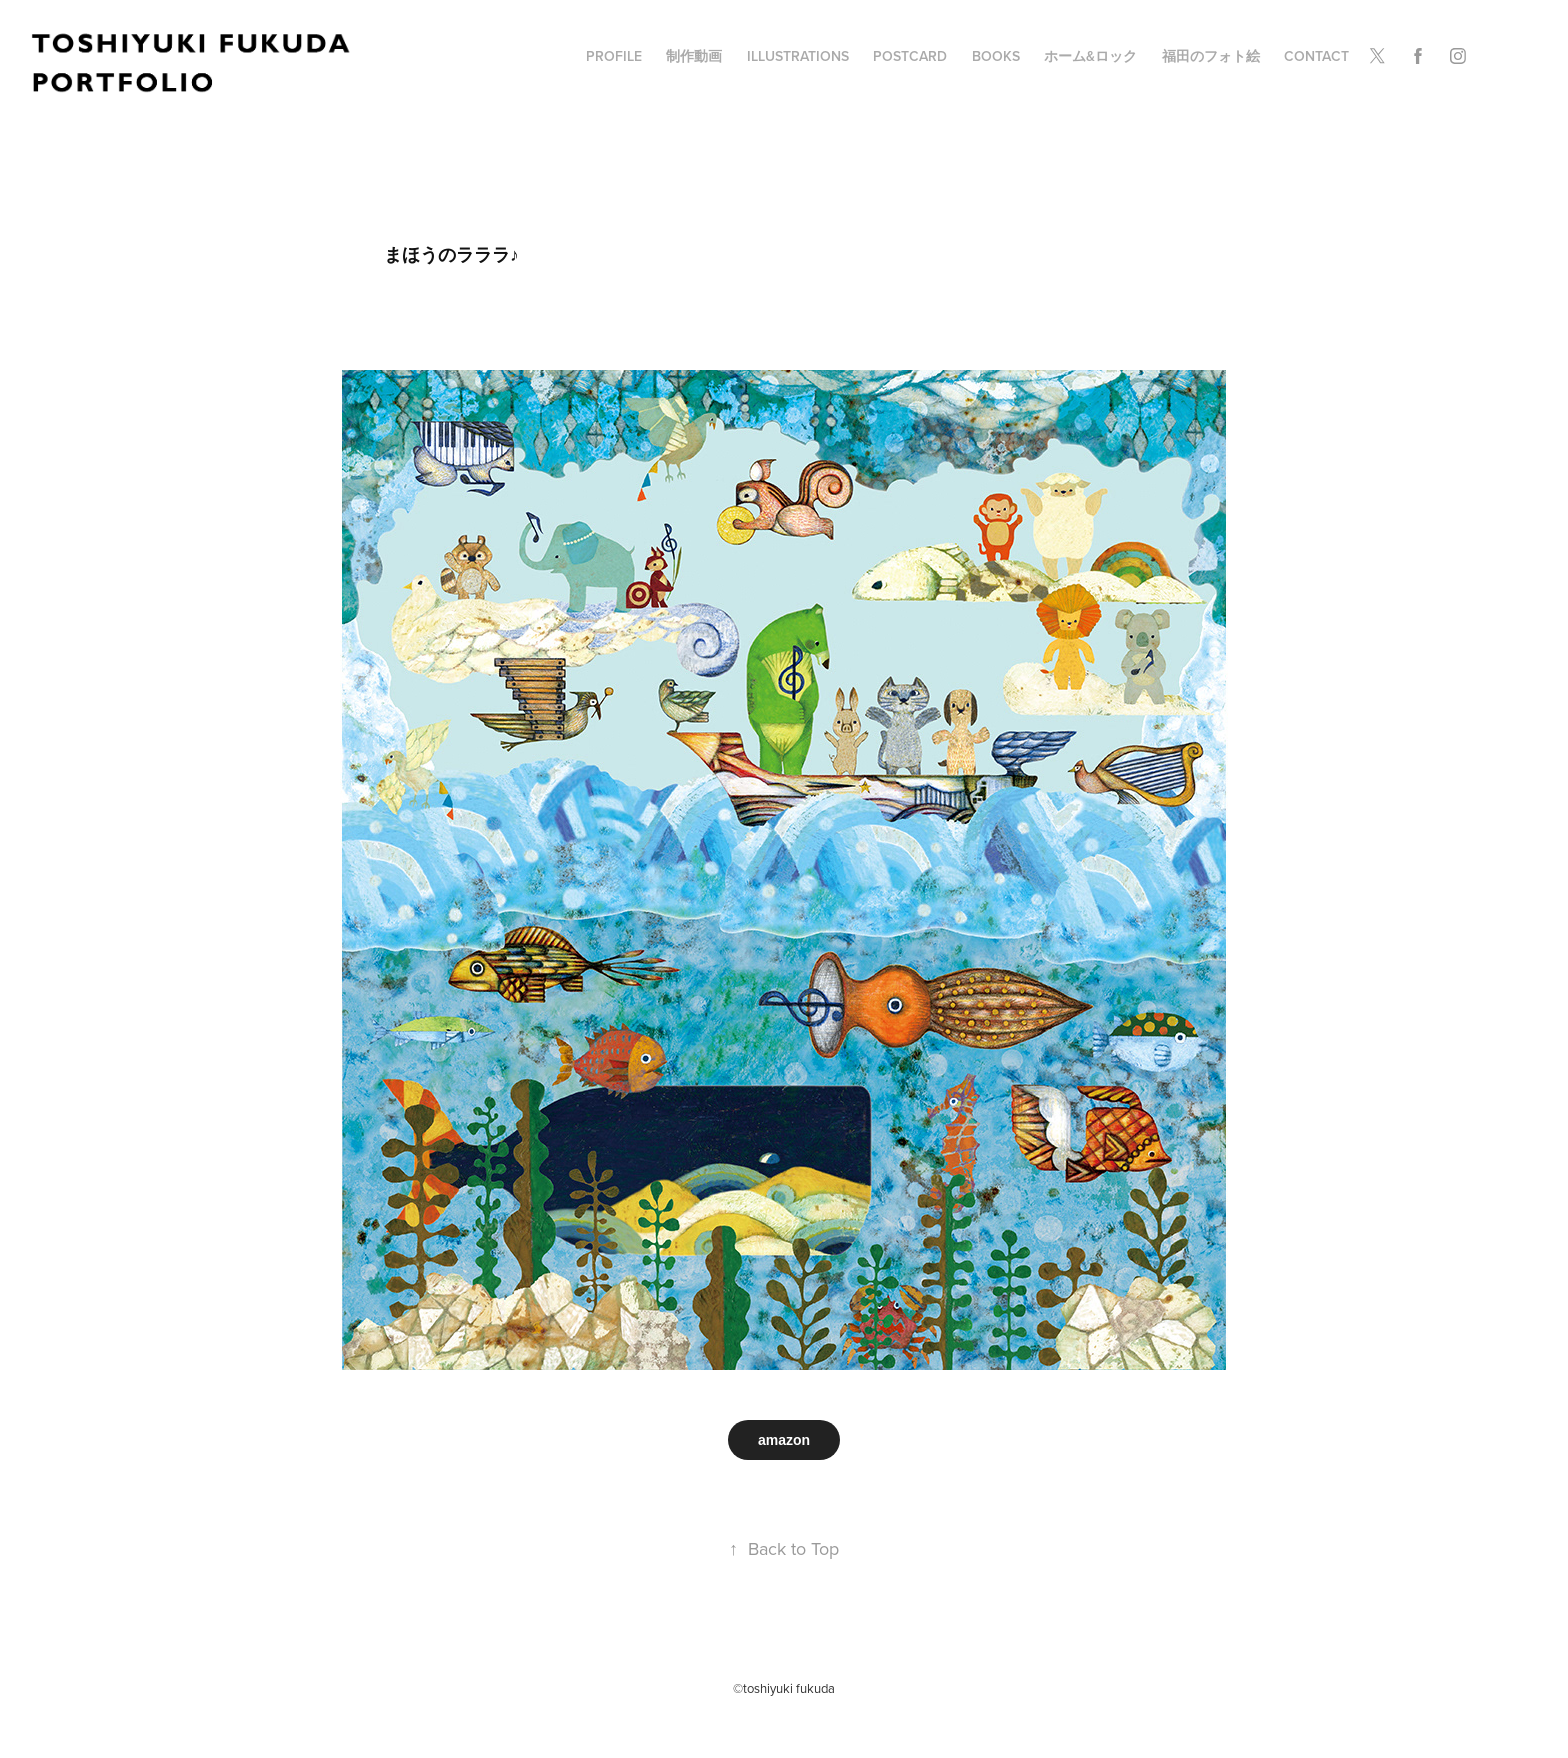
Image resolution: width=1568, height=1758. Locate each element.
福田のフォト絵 (1211, 56)
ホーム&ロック (1090, 56)
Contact (1316, 56)
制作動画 (694, 56)
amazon (784, 1440)
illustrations (798, 56)
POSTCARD (910, 56)
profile (614, 56)
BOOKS (996, 56)
